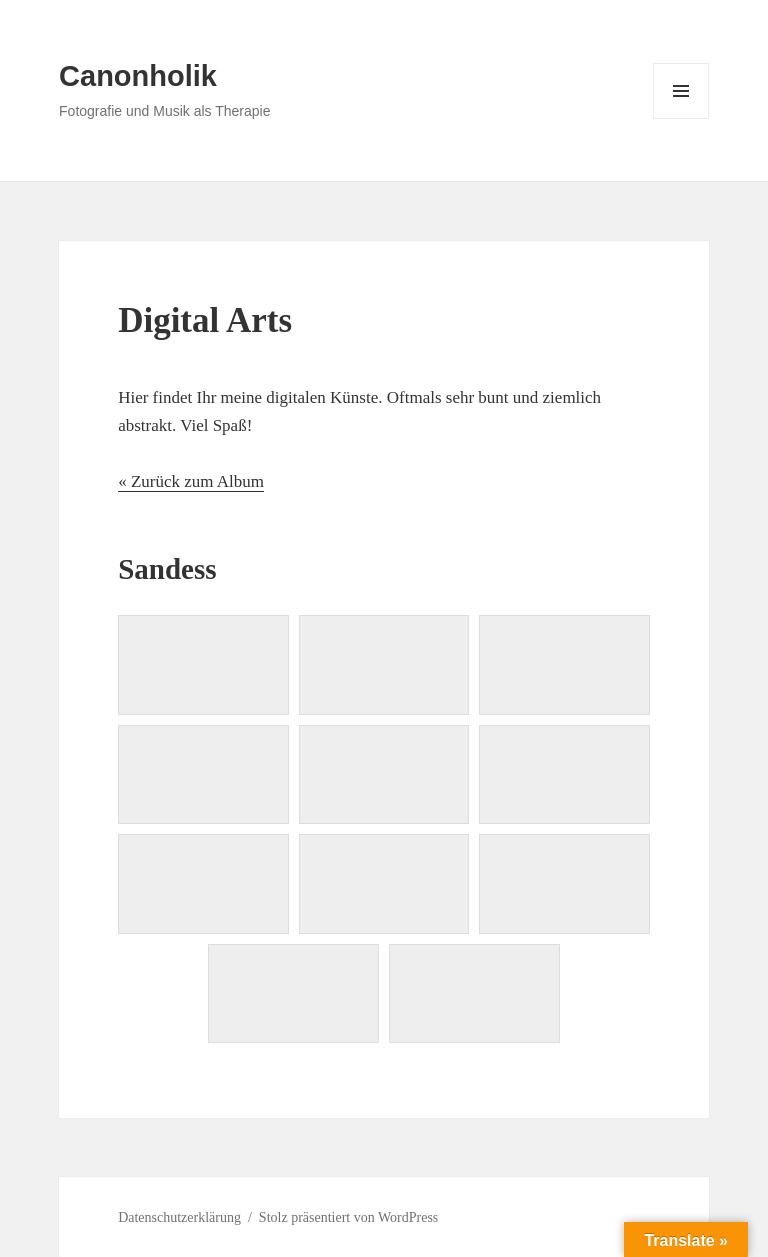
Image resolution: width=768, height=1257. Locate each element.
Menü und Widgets (681, 118)
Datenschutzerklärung (179, 1217)
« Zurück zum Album (191, 481)
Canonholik (138, 76)
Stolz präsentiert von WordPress (348, 1217)
